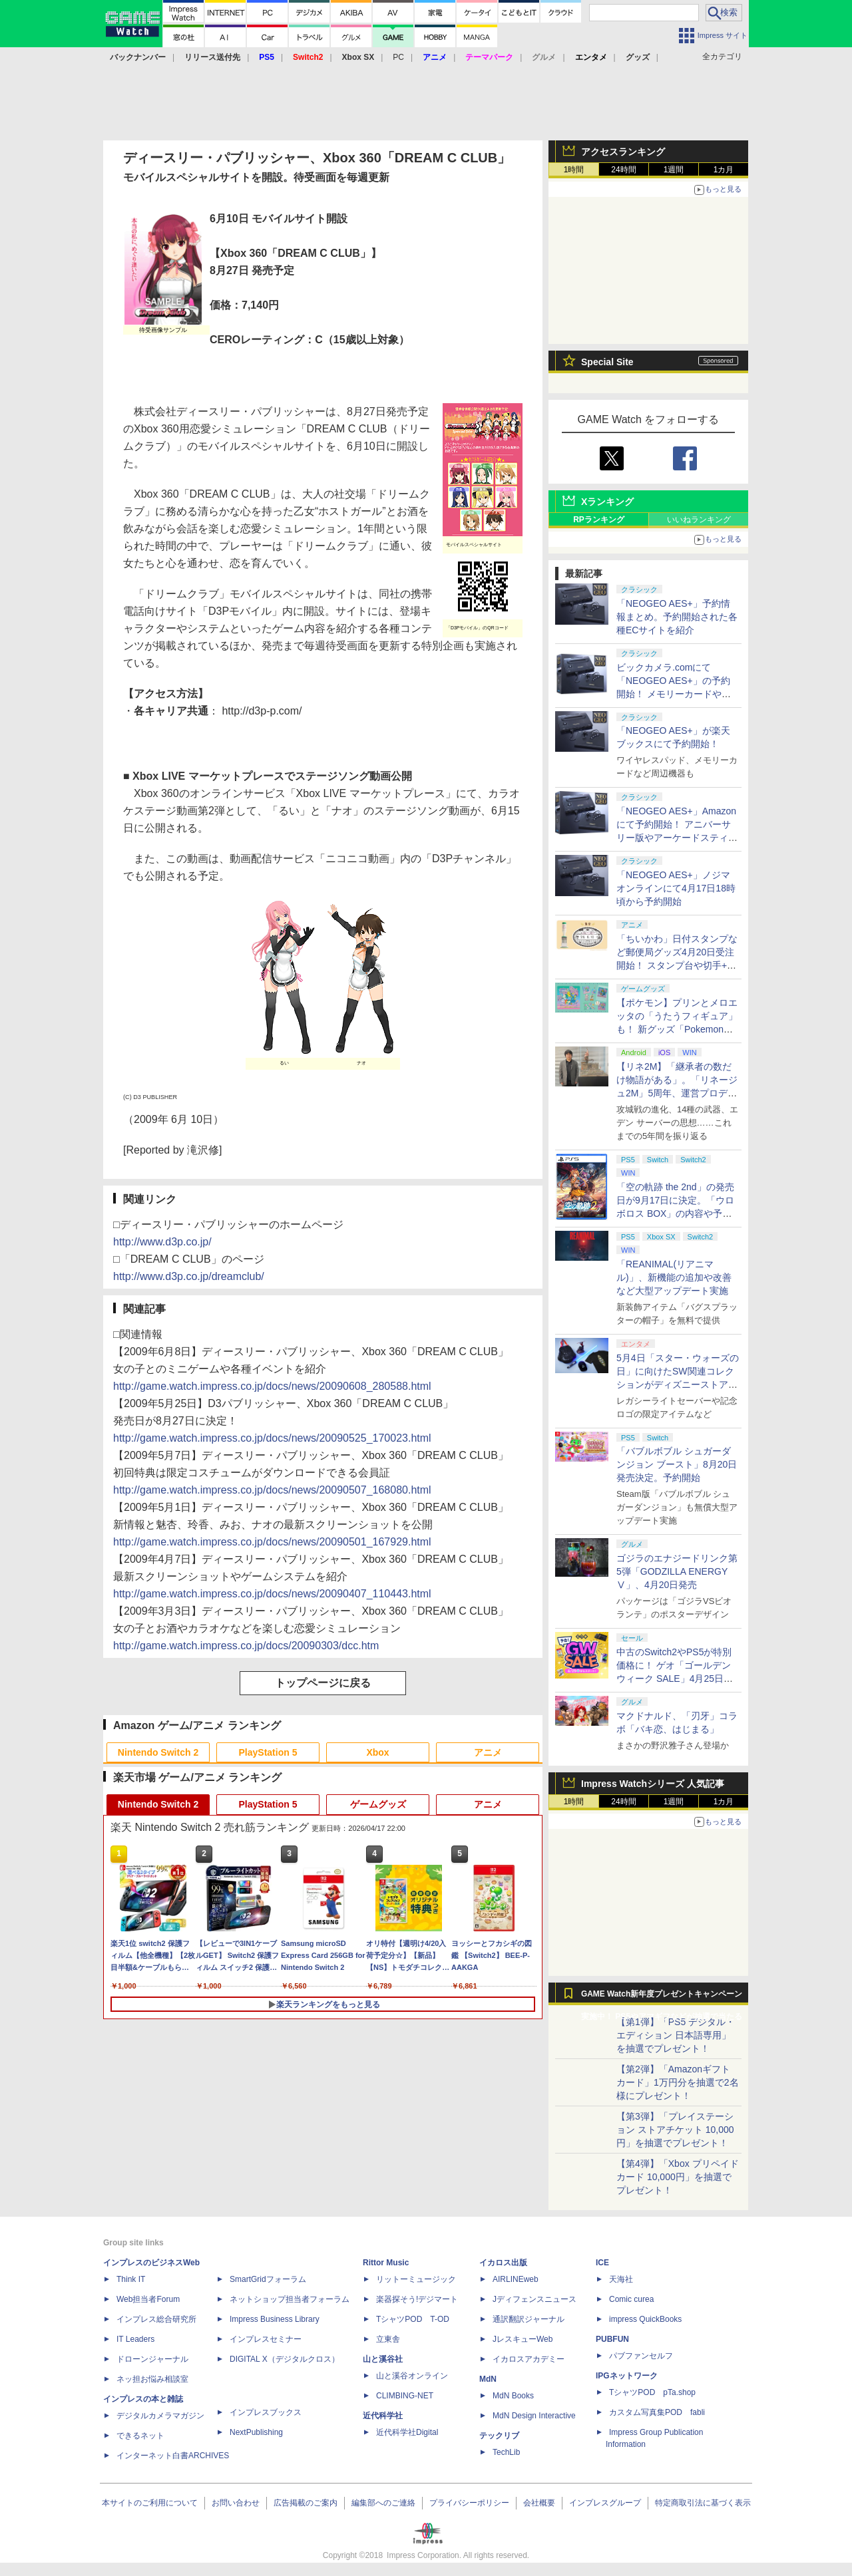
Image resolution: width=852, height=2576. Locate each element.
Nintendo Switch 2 (158, 1752)
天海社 (621, 2279)
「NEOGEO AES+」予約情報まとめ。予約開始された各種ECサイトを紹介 (677, 616)
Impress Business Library (275, 2319)
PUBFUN (612, 2339)
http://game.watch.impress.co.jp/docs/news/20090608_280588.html (272, 1386)
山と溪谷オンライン (412, 2375)
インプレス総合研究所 (156, 2319)
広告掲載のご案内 (305, 2502)
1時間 (574, 169)
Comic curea (631, 2299)
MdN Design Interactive (534, 2415)
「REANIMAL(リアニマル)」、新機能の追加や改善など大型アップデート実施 (674, 1277)
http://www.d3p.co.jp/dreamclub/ (188, 1276)
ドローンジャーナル (152, 2359)
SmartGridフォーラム (268, 2279)
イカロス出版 (503, 2262)
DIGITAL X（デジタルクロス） (284, 2359)
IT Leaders (135, 2339)
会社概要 (539, 2502)
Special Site (607, 362)
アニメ (488, 1752)
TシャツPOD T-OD (412, 2319)
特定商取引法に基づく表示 (703, 2502)
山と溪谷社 (383, 2359)
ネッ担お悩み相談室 (152, 2379)
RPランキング (598, 519)
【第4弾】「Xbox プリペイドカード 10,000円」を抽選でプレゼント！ (677, 2176)
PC (398, 57)
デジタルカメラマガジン (160, 2415)
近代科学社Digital (407, 2432)
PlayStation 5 (268, 1752)
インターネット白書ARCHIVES (172, 2455)
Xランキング (607, 501)
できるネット (140, 2435)
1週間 (674, 169)
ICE (602, 2262)
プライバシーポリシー (469, 2502)
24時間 (623, 169)
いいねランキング (699, 519)
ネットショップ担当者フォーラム (289, 2299)
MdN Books (513, 2395)
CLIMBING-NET (404, 2395)
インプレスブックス (266, 2412)
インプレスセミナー (266, 2339)
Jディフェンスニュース (534, 2299)
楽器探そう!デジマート (417, 2299)
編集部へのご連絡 (383, 2502)
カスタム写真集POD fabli (657, 2412)
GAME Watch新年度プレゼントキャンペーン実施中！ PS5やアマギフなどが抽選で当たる (661, 1997)
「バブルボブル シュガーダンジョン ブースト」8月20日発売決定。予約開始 (676, 1464)
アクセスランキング (623, 151)
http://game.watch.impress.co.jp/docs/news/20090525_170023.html (272, 1438)
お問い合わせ (236, 2502)
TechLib (506, 2452)
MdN (488, 2379)
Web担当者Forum (148, 2299)
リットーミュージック (416, 2279)
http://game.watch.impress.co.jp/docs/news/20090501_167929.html (272, 1541)
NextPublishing (256, 2432)
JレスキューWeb (522, 2339)
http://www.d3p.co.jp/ (162, 1241)
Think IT (130, 2279)
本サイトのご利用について (150, 2502)
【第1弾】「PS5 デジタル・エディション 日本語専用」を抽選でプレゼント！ (675, 2035)
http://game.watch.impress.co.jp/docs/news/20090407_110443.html (272, 1593)
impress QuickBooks (645, 2319)
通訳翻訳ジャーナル (528, 2319)
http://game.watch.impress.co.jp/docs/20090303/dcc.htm (246, 1645)
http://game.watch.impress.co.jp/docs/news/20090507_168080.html (272, 1490)
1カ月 (724, 169)
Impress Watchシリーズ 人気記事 (652, 1783)
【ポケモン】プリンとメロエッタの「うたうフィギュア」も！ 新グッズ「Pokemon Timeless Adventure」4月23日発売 (677, 1029)
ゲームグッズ (378, 1804)
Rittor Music (386, 2262)
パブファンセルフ (641, 2355)
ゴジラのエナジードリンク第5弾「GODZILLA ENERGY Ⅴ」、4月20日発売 (677, 1571)
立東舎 (388, 2339)
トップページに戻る (323, 1683)
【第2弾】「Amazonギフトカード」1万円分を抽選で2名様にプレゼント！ (677, 2082)
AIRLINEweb (515, 2279)
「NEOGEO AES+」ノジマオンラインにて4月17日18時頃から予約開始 (676, 888)
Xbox (377, 1752)
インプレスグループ (605, 2502)
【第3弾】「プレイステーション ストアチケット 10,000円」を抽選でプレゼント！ (675, 2129)
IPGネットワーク (627, 2375)
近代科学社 (383, 2415)
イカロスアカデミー (528, 2359)
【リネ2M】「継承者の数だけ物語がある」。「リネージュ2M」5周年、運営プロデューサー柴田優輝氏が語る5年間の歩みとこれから (677, 1093)
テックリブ (499, 2435)
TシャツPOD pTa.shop (652, 2392)
